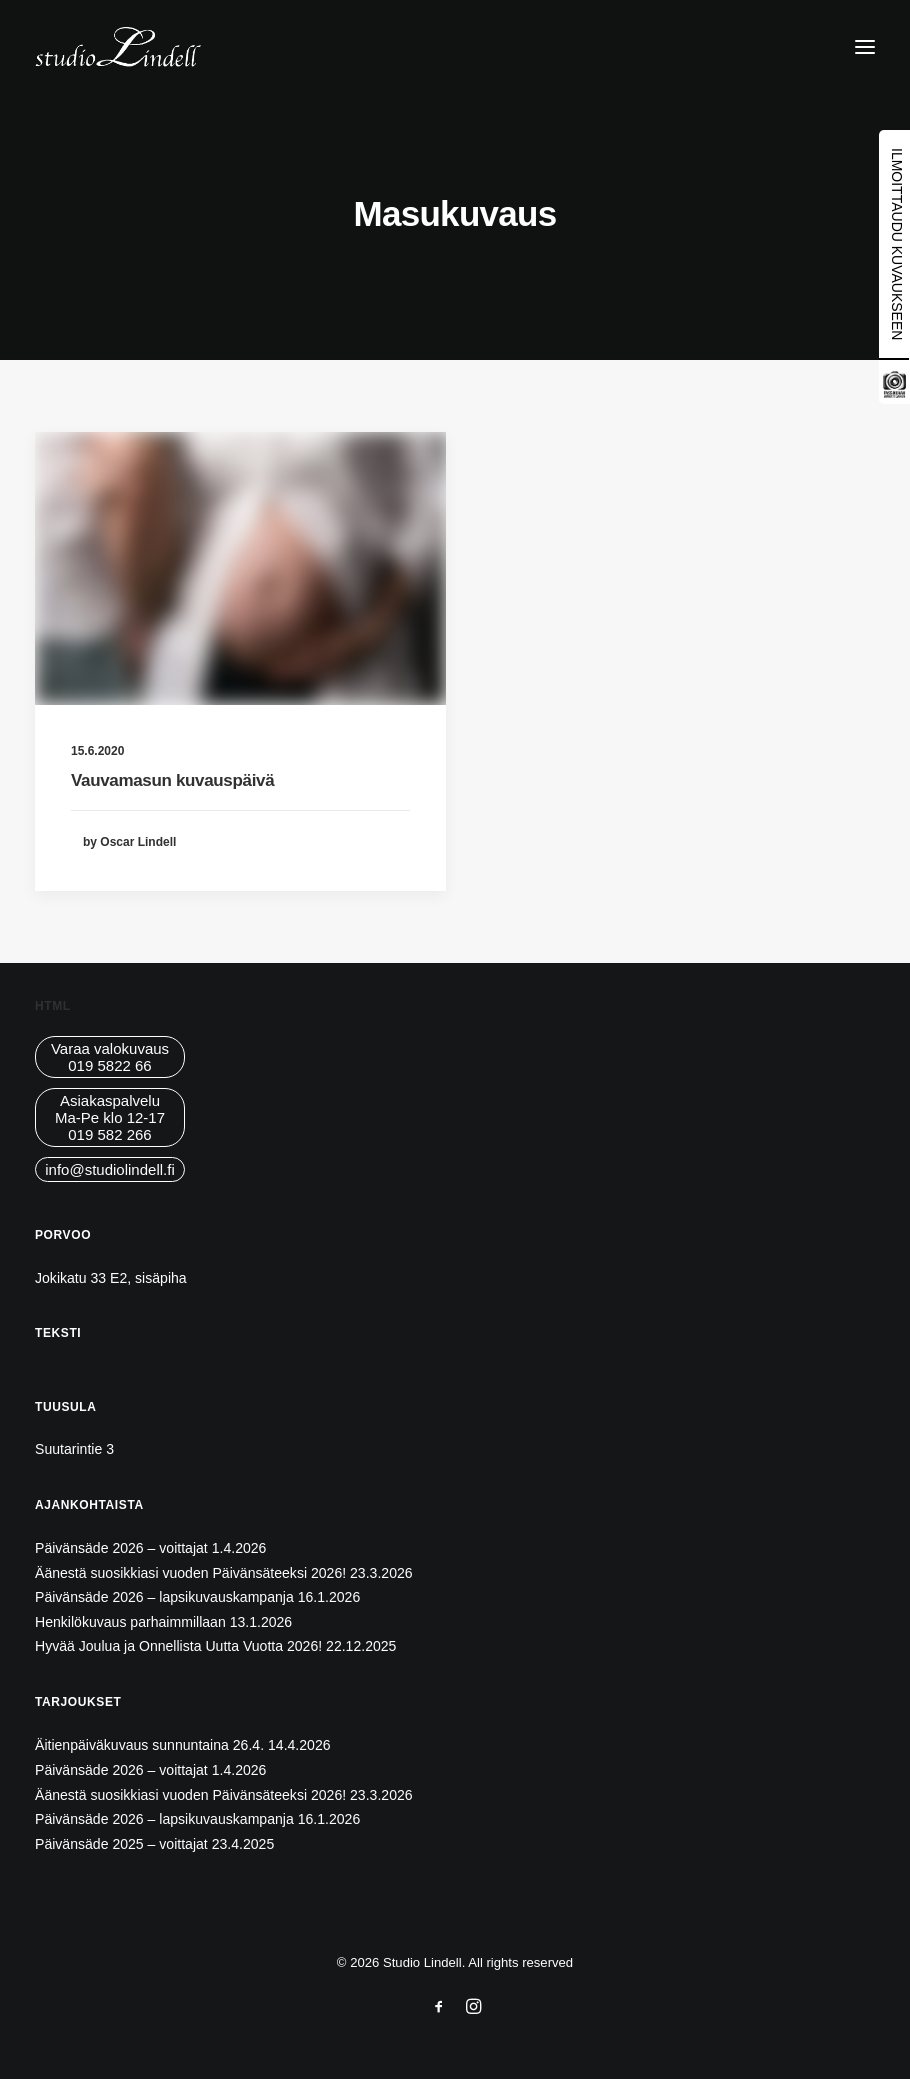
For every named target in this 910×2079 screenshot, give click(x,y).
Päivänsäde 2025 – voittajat (121, 1844)
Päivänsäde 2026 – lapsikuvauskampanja (164, 1597)
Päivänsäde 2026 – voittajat (121, 1548)
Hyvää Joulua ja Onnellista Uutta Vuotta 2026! (178, 1646)
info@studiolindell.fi (109, 1169)
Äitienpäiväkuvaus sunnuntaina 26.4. (149, 1745)
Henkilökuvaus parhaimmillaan (130, 1622)
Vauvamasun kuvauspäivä (172, 780)
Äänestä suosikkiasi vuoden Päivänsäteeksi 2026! (190, 1573)
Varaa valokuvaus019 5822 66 (110, 1057)
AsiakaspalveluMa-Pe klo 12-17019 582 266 (110, 1117)
